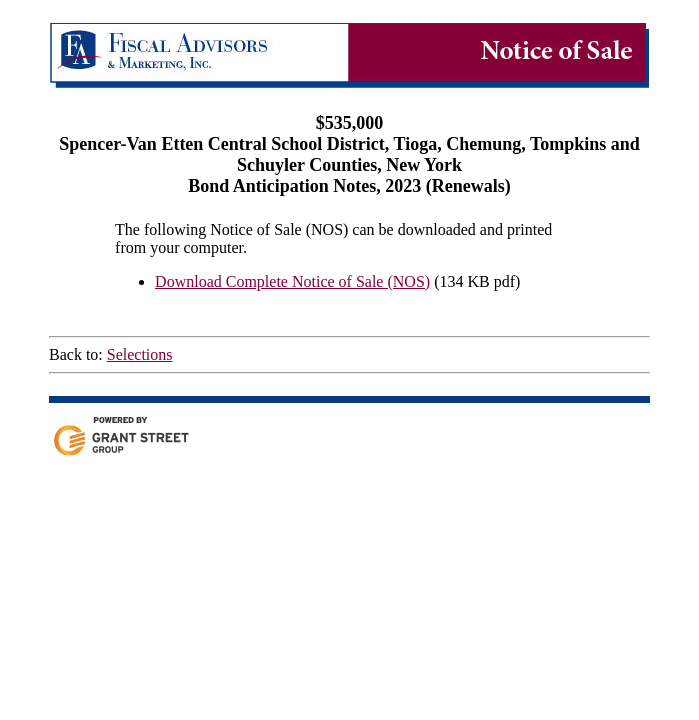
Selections (140, 354)
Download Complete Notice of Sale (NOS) (292, 281)
